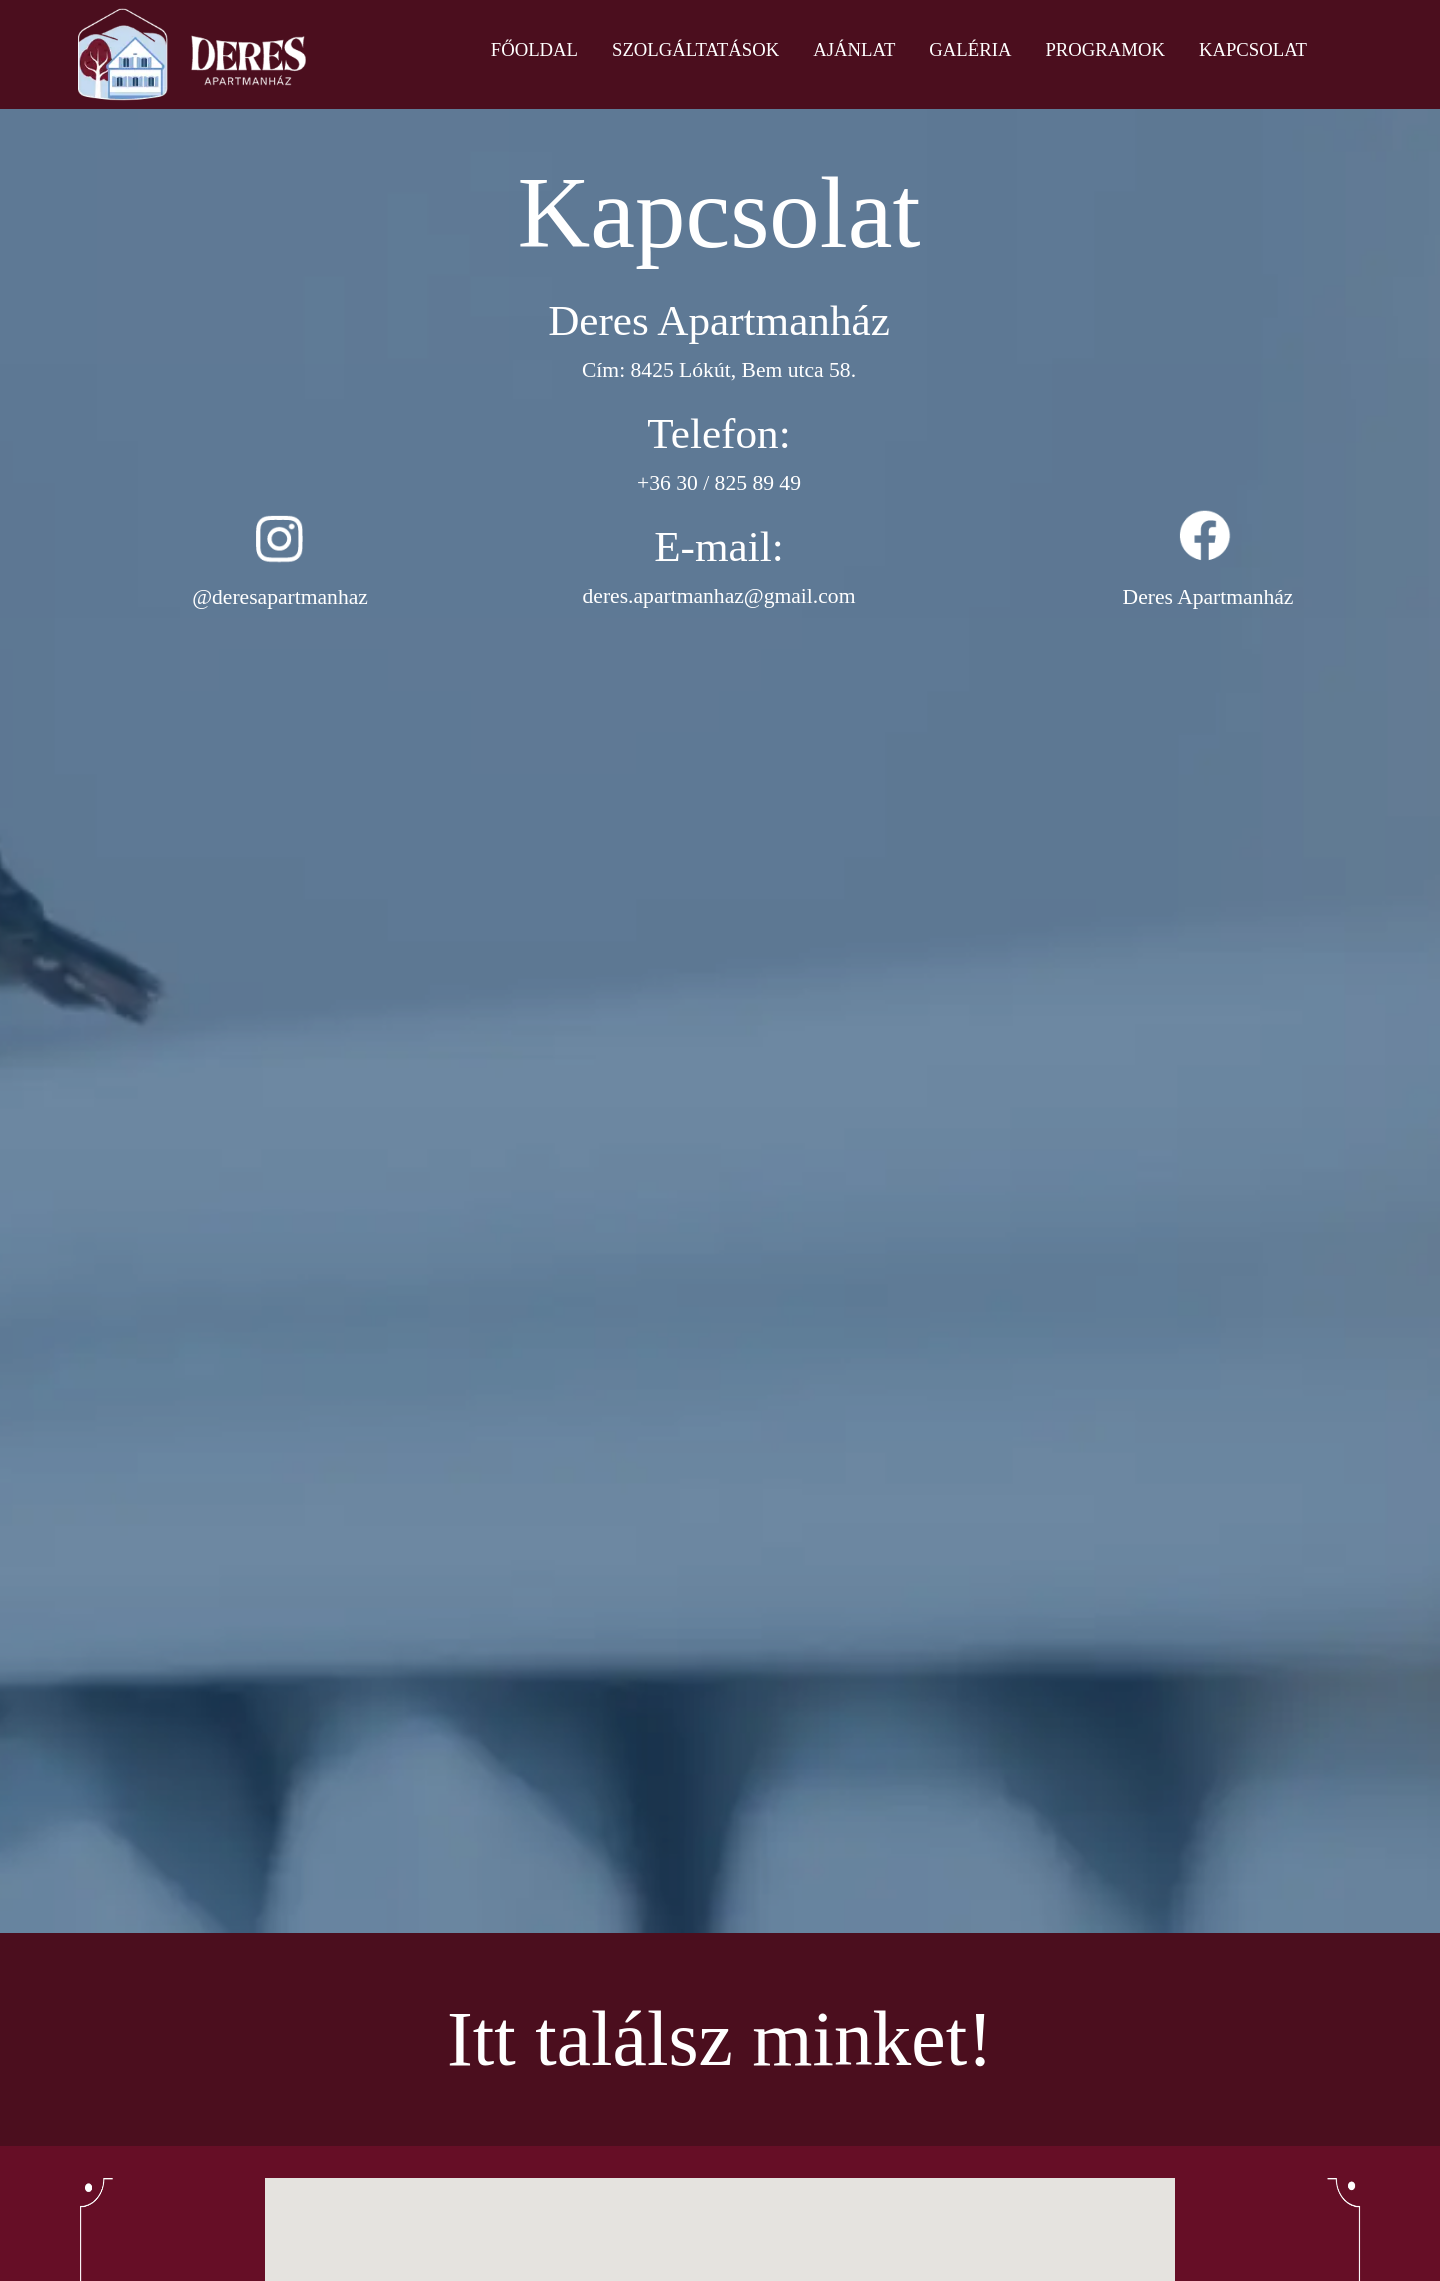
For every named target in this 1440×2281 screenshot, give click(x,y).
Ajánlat (854, 49)
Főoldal (534, 49)
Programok (1105, 49)
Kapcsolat (1253, 49)
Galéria (970, 49)
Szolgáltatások (695, 49)
